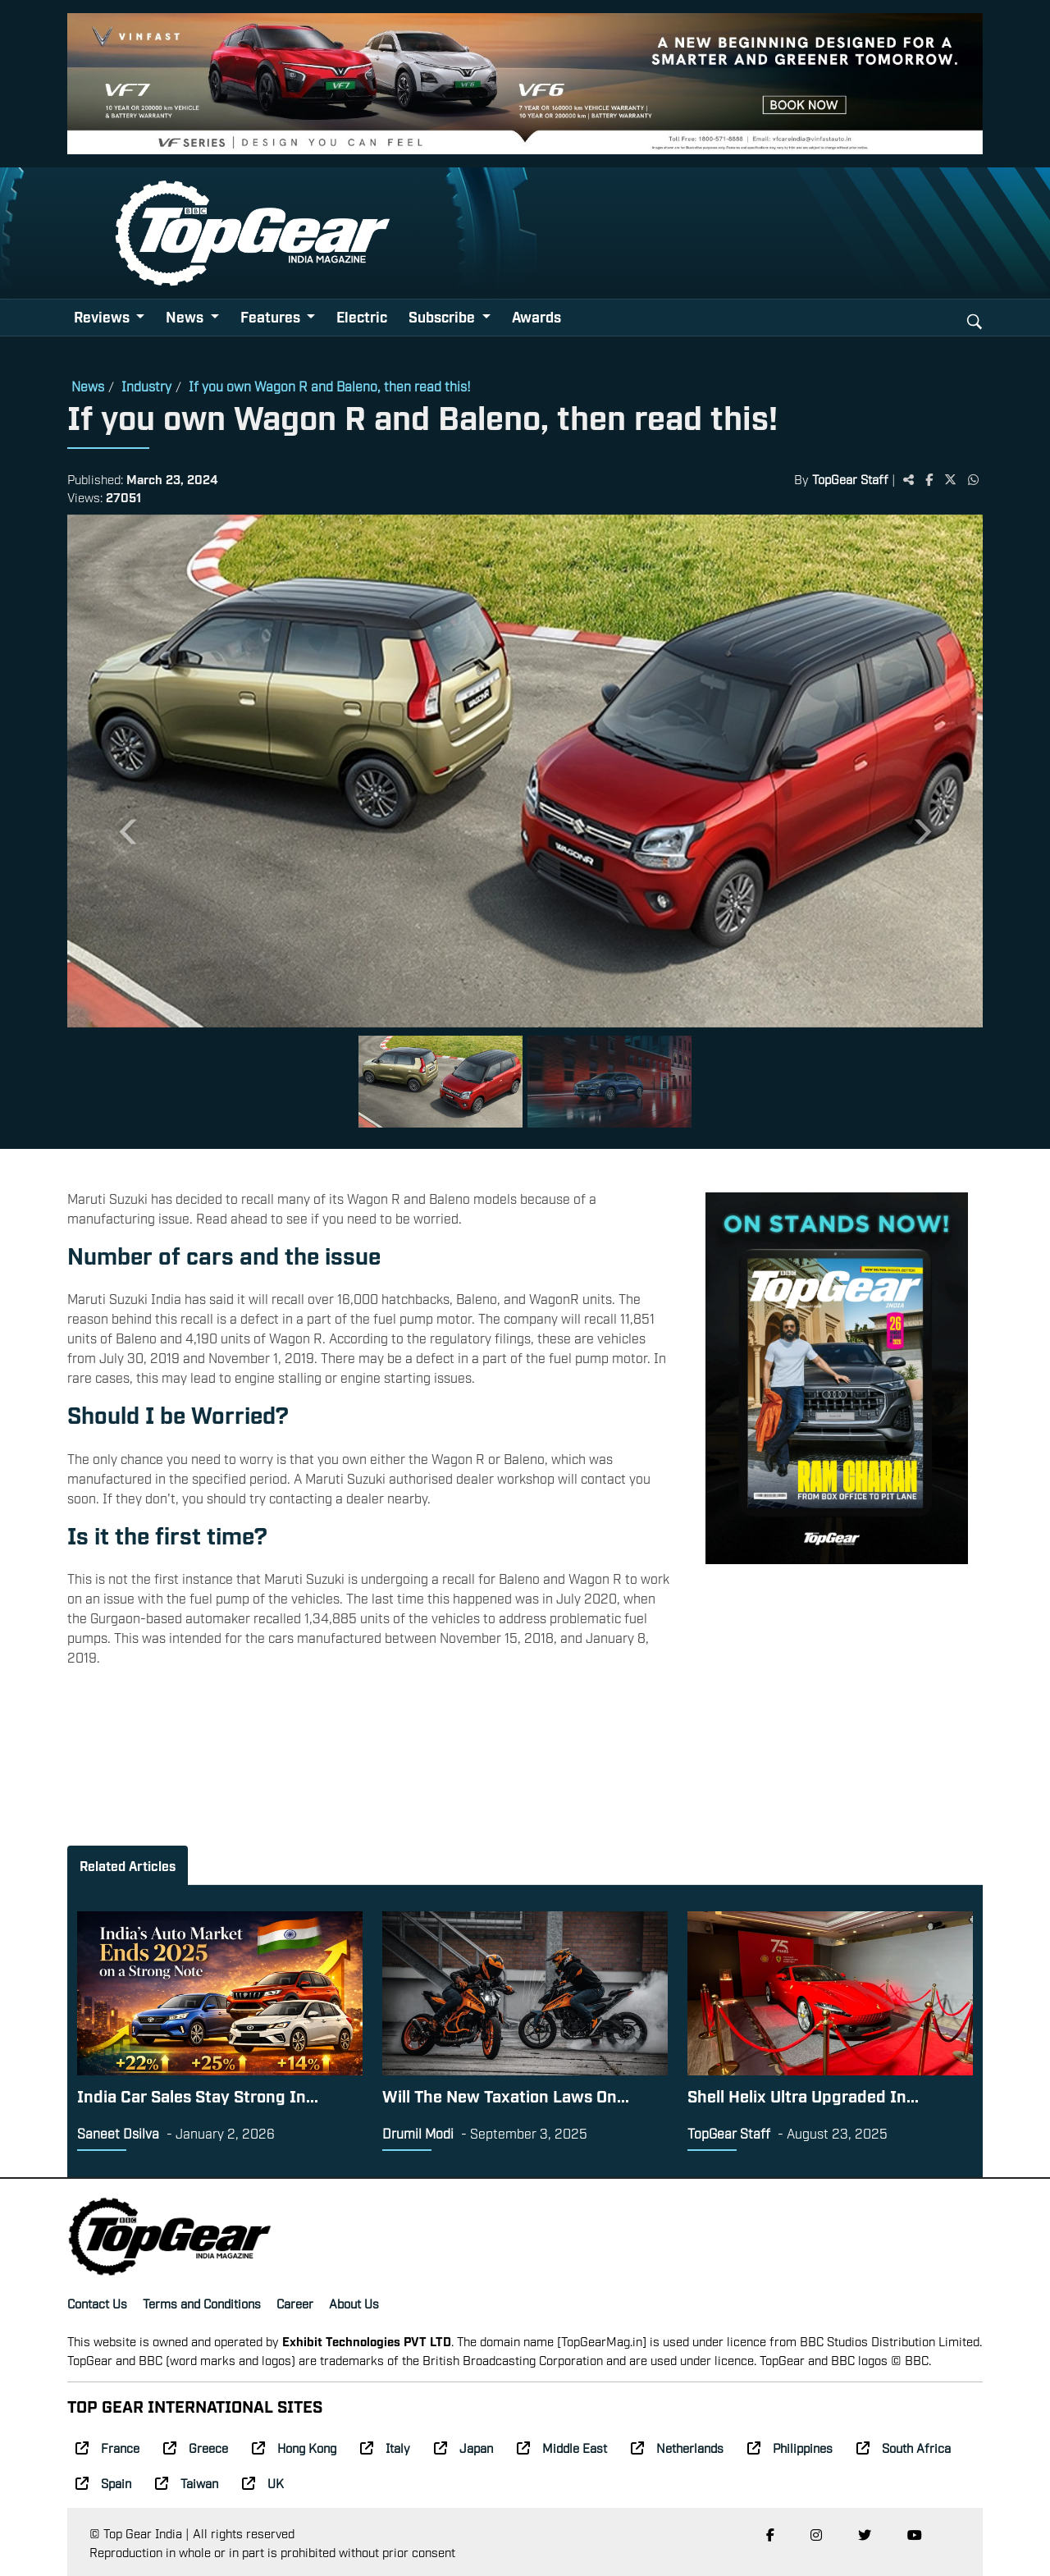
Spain (103, 2482)
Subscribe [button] (443, 316)
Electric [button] (361, 316)
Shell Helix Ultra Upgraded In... (803, 2095)
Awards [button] (536, 316)
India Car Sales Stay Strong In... (197, 2095)
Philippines (790, 2447)
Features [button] (272, 316)
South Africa (903, 2447)
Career (294, 2302)
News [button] (186, 316)
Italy (385, 2447)
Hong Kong (294, 2447)
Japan (463, 2447)
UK (263, 2482)
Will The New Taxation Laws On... (505, 2095)
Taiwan (186, 2482)
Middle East (562, 2447)
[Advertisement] (836, 1687)
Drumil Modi (418, 2133)
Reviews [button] (103, 316)
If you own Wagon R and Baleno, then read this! (330, 385)
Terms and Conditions (202, 2302)
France (107, 2447)
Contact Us (97, 2302)
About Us (354, 2302)
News (87, 385)
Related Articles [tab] (128, 1865)
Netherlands (677, 2447)
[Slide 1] (440, 1081)
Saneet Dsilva (118, 2133)
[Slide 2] (609, 1081)
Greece (195, 2447)
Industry (146, 385)
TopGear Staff (850, 478)
